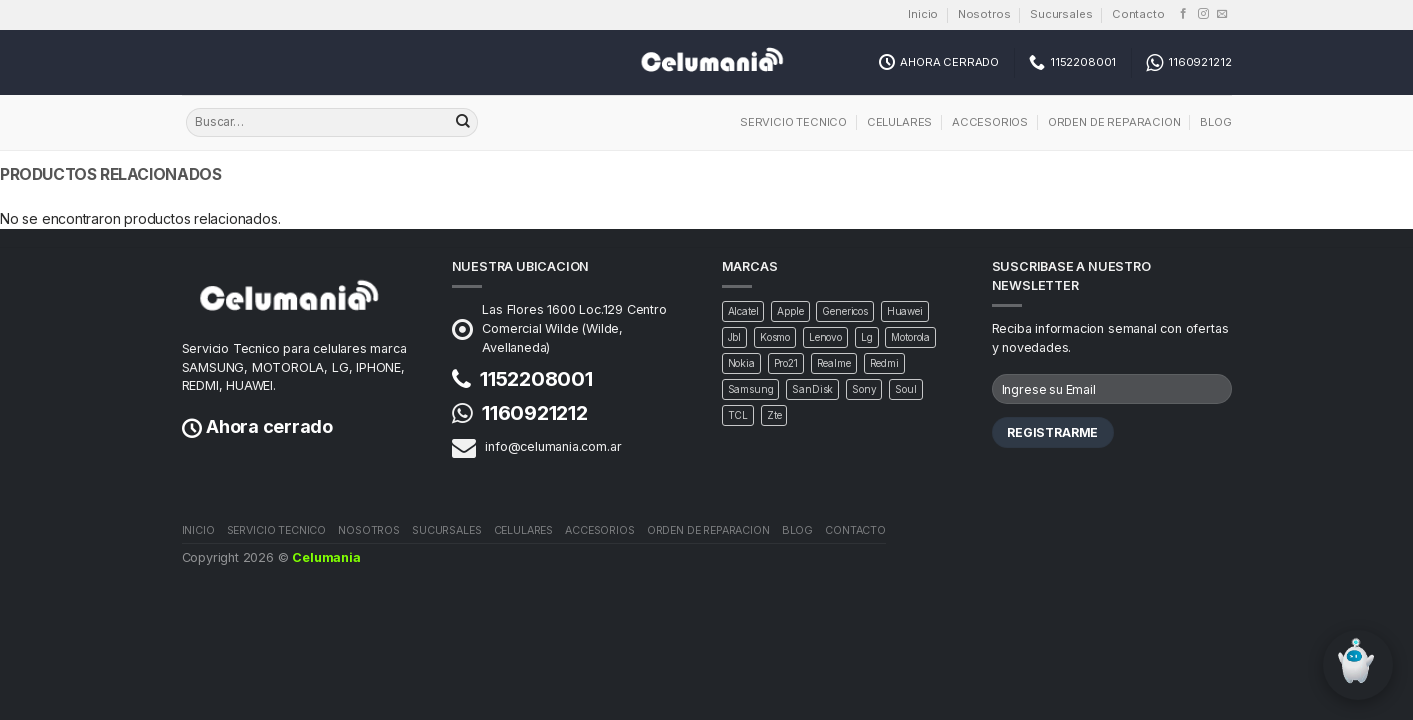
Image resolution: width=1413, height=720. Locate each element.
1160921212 (534, 413)
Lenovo (825, 337)
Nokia (741, 363)
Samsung (751, 389)
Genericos (845, 311)
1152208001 (536, 379)
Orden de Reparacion (1114, 122)
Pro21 (786, 363)
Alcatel (743, 311)
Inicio (923, 14)
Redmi (884, 363)
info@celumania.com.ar (553, 446)
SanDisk (812, 389)
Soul (905, 389)
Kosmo (775, 337)
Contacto (1138, 14)
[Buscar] (463, 123)
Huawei (905, 311)
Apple (790, 311)
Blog (1215, 122)
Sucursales (1061, 14)
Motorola (910, 337)
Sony (864, 389)
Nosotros (984, 14)
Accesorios (990, 122)
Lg (867, 337)
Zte (774, 415)
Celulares (900, 122)
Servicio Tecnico (793, 122)
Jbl (735, 337)
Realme (834, 363)
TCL (738, 415)
